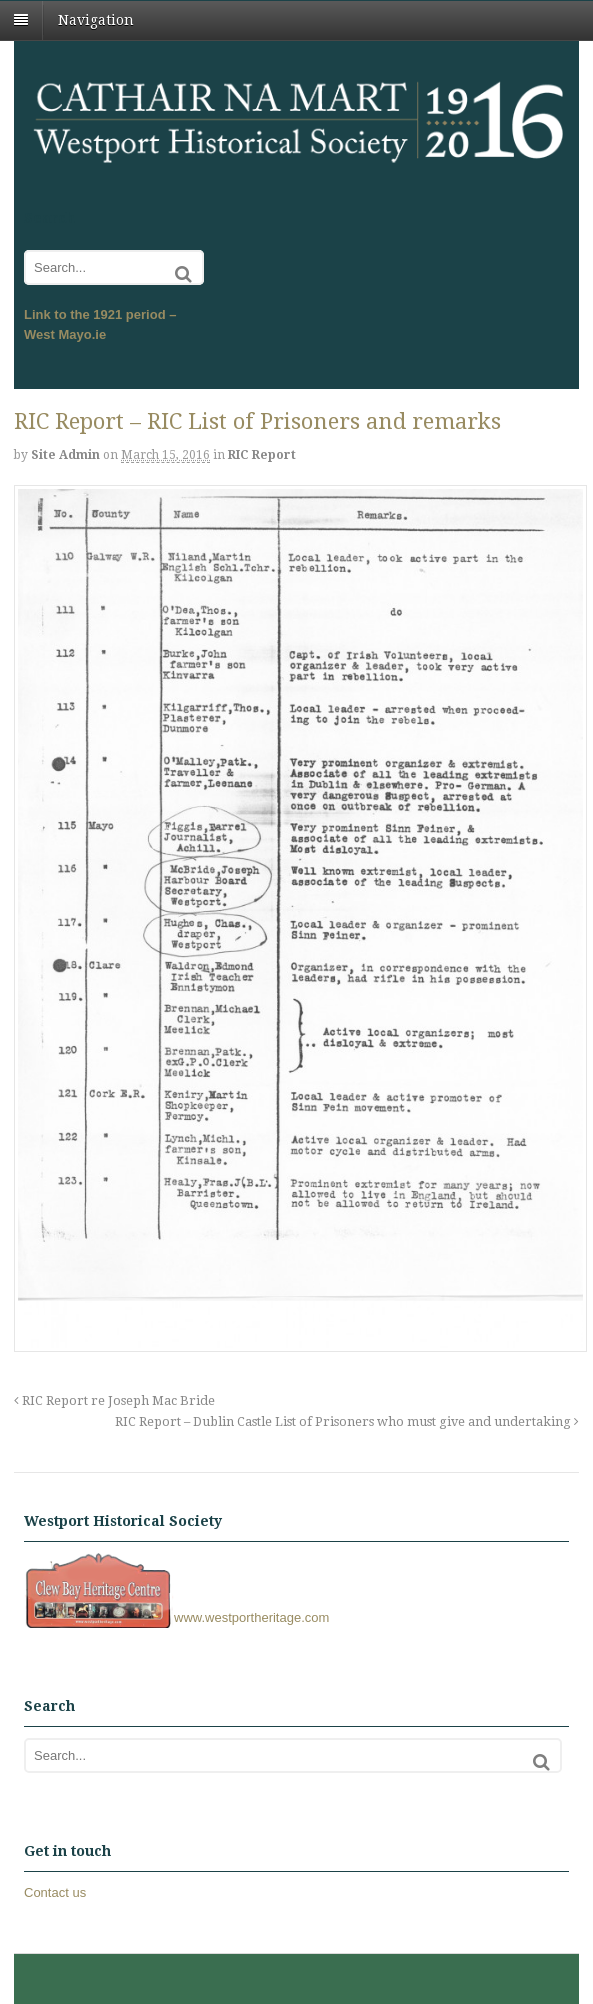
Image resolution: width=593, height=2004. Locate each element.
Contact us (55, 1892)
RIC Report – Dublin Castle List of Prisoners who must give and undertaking (347, 1421)
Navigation (96, 20)
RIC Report (262, 455)
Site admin (65, 455)
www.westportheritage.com (176, 1617)
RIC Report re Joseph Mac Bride (114, 1400)
